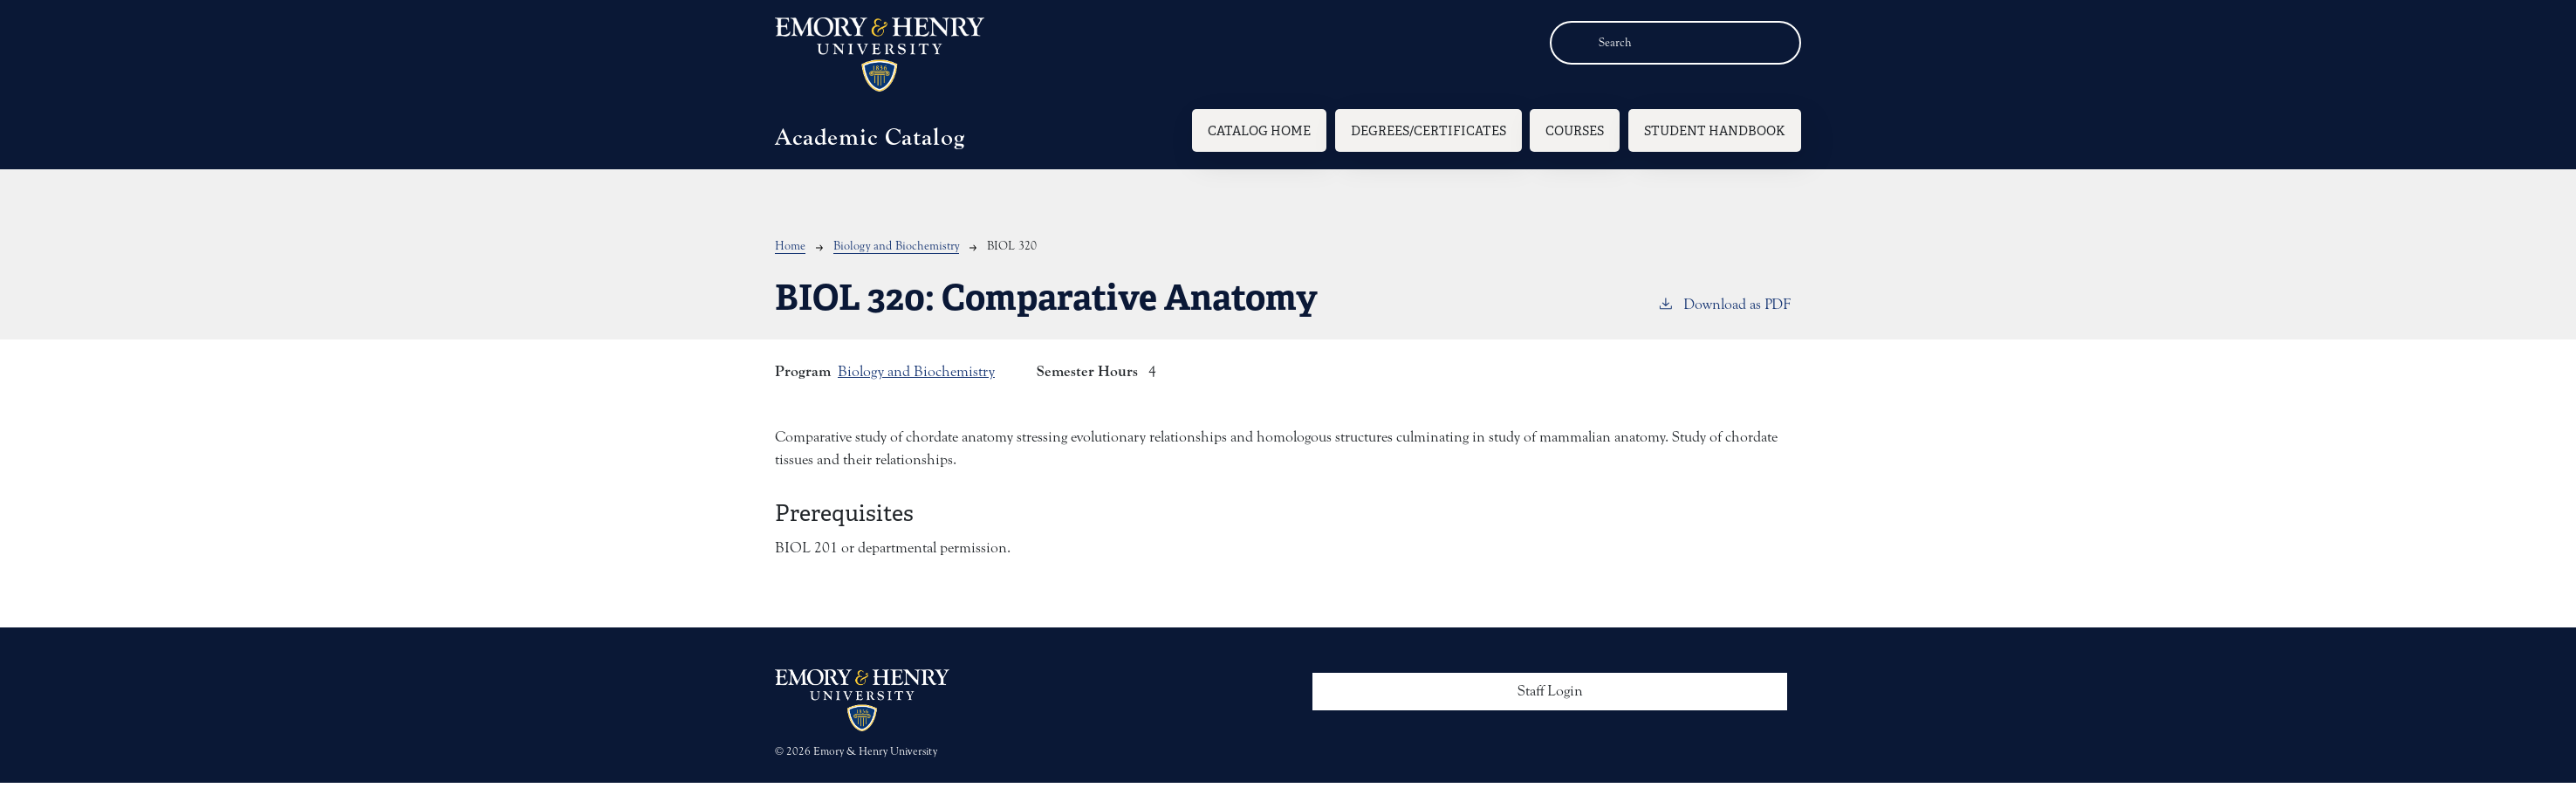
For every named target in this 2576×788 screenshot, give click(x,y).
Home (790, 246)
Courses (1574, 130)
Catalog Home (1259, 130)
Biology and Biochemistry (896, 246)
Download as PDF (1724, 303)
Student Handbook (1714, 130)
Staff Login (1550, 691)
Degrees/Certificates (1428, 130)
